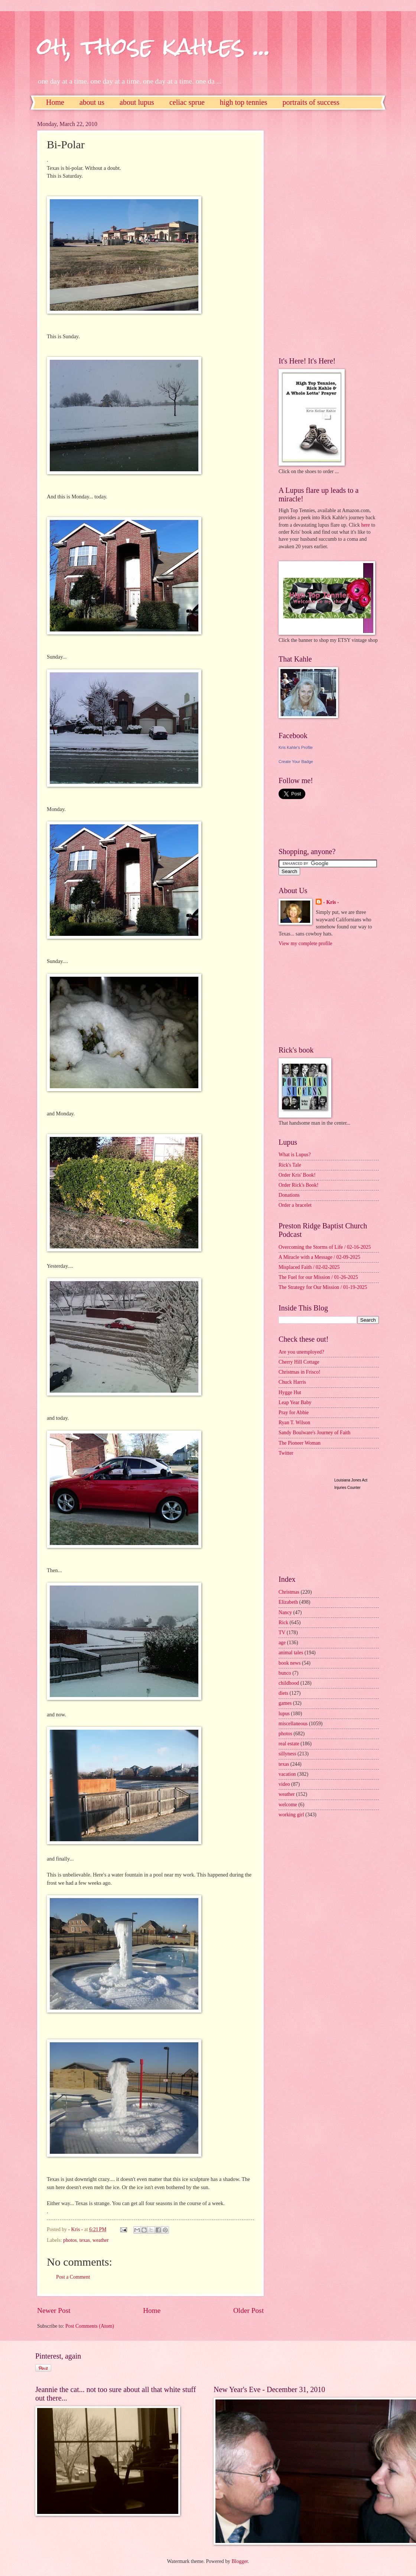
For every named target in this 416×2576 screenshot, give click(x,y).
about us (91, 102)
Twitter (286, 1453)
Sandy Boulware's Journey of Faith (314, 1432)
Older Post (248, 2310)
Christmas (289, 1592)
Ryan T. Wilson (294, 1422)
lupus (284, 1713)
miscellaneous (293, 1723)
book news (289, 1663)
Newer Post (54, 2310)
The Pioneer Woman (300, 1443)
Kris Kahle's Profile (296, 747)
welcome (288, 1804)
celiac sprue (187, 102)
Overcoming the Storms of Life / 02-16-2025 (325, 1247)
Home (55, 102)
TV (282, 1632)
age (282, 1642)
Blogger (239, 2561)
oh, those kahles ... (154, 46)
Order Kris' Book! (297, 1175)
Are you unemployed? (301, 1352)
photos (70, 2240)
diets (283, 1693)
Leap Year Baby (295, 1402)
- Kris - (331, 902)
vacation (287, 1774)
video (284, 1784)
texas (84, 2240)
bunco (285, 1673)
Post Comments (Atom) (89, 2326)
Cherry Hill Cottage (299, 1362)
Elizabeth (288, 1602)
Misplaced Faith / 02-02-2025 (309, 1267)
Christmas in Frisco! (300, 1372)
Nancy (285, 1612)
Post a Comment (73, 2277)
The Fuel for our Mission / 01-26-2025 (318, 1277)
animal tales (291, 1652)
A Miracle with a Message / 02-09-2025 (319, 1257)
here (365, 525)
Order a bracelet (295, 1205)
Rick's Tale (290, 1165)
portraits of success (311, 102)
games (285, 1703)
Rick (283, 1622)
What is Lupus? (295, 1154)
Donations (289, 1195)
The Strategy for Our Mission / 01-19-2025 (323, 1287)
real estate (289, 1743)
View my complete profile (305, 943)
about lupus (137, 102)
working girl (291, 1814)
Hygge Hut (290, 1392)
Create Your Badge (296, 761)
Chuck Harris (292, 1382)
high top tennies (243, 102)
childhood (289, 1683)
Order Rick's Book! (298, 1185)
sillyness (287, 1753)
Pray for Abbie (294, 1412)
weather (100, 2240)
